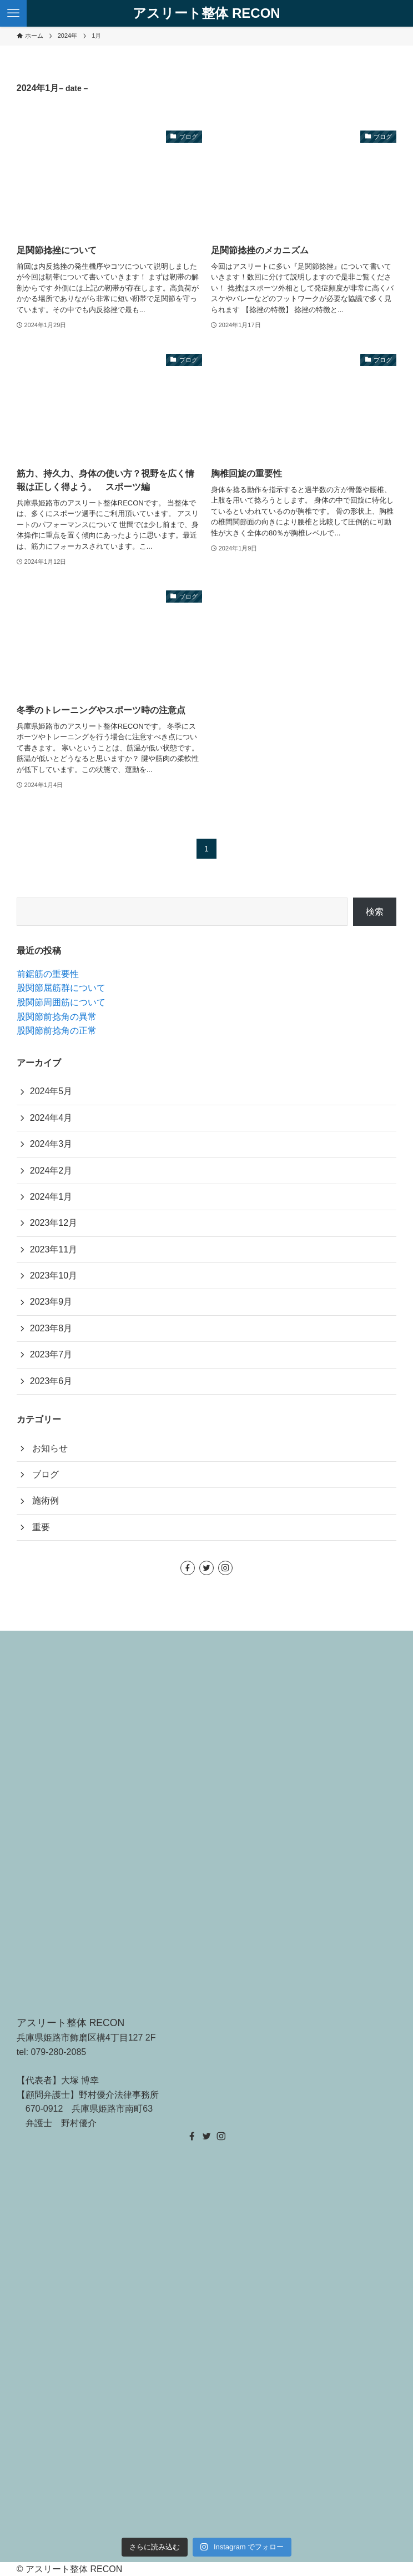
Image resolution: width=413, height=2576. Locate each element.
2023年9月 (51, 1301)
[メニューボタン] (13, 13)
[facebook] (187, 1568)
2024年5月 (51, 1091)
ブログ (45, 1474)
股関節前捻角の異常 (57, 1016)
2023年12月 (53, 1222)
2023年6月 (51, 1381)
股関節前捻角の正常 (57, 1030)
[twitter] (206, 1568)
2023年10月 (53, 1275)
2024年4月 (51, 1117)
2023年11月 (53, 1249)
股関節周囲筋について (61, 1002)
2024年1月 (51, 1196)
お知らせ (50, 1448)
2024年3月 (51, 1144)
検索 (375, 911)
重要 (41, 1527)
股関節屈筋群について (61, 988)
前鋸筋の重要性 (48, 974)
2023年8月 (51, 1328)
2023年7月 (51, 1354)
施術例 (45, 1500)
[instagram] (225, 1568)
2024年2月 (51, 1170)
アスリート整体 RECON (206, 13)
